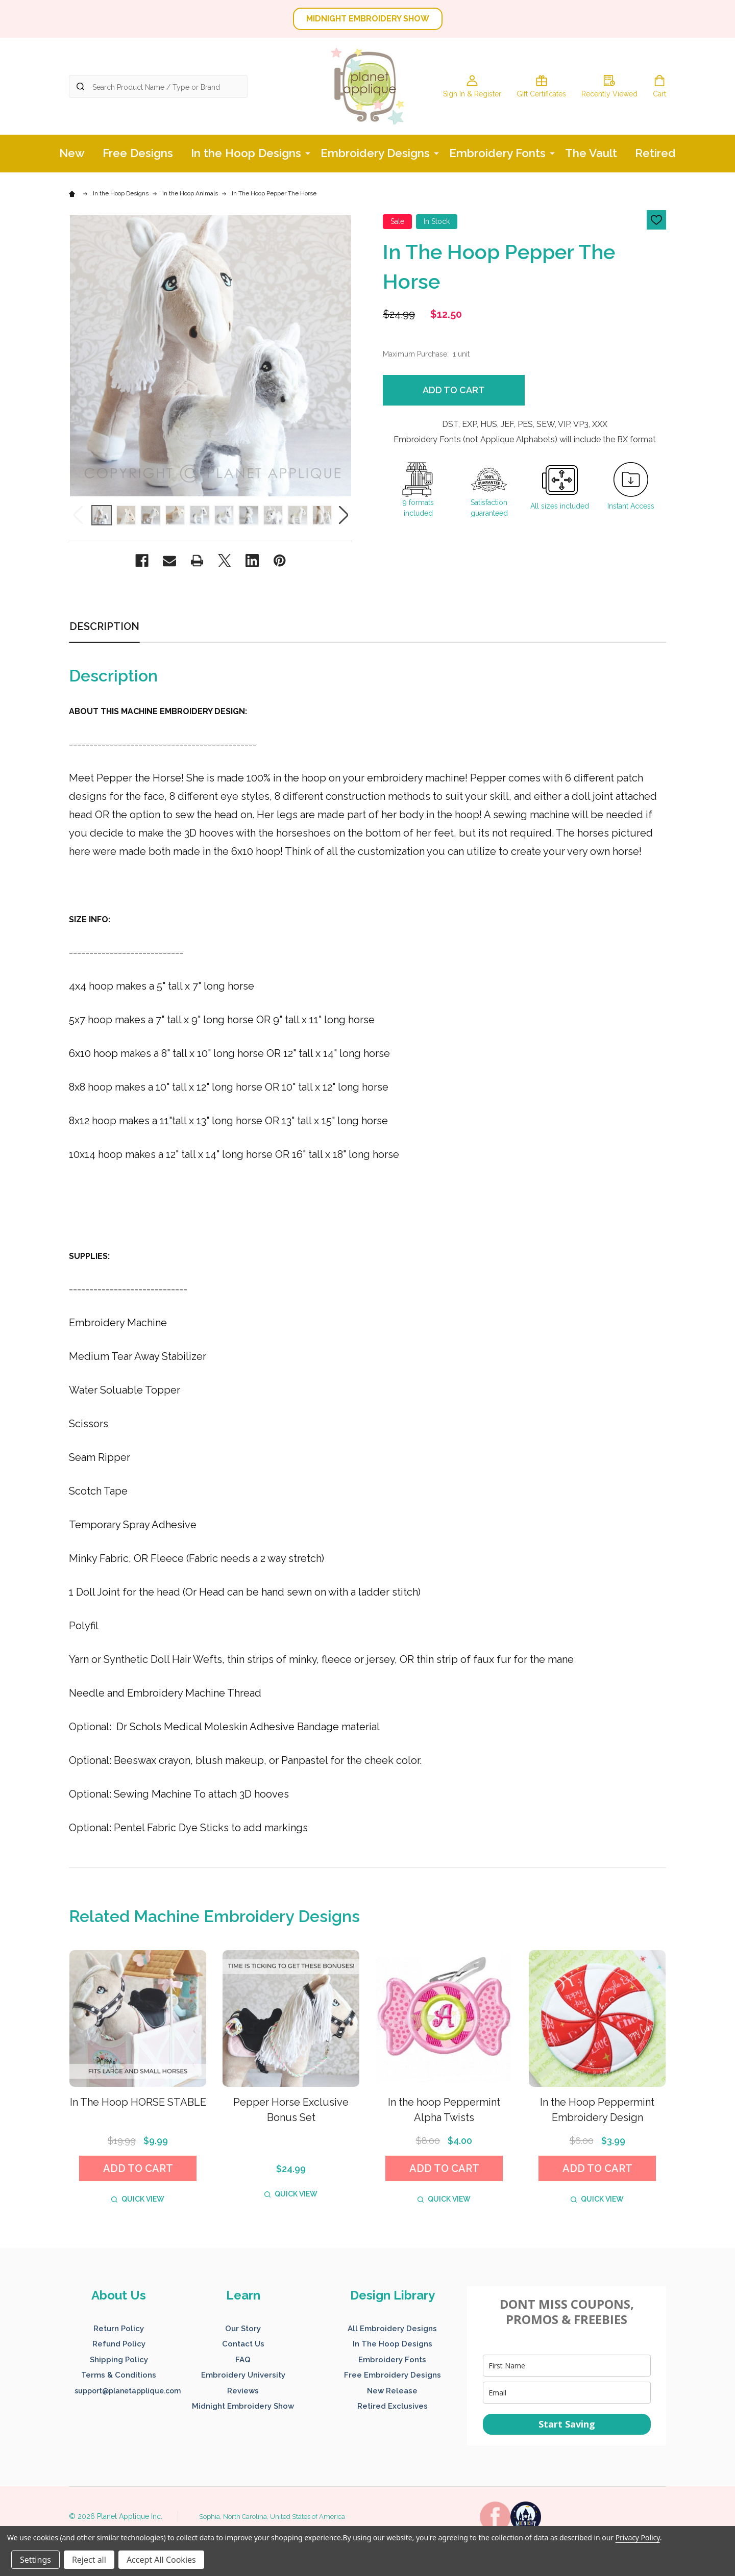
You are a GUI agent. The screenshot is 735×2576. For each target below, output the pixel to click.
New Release (392, 2390)
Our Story (243, 2328)
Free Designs (138, 153)
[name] (567, 2366)
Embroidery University (243, 2375)
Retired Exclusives (392, 2406)
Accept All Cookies (161, 2559)
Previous (78, 515)
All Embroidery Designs (392, 2328)
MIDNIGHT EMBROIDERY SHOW (367, 18)
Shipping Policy (119, 2359)
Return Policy (118, 2328)
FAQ (243, 2359)
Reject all (89, 2559)
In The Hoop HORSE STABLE (138, 2102)
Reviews (243, 2390)
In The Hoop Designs (392, 2343)
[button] (368, 19)
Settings (35, 2559)
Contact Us (243, 2343)
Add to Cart (454, 390)
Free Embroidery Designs (392, 2375)
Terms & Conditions (118, 2375)
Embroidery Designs (375, 153)
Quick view (137, 2199)
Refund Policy (118, 2343)
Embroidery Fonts (497, 153)
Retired (655, 153)
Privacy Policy (638, 2537)
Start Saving (566, 2424)
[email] (567, 2393)
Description (104, 626)
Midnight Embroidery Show (243, 2406)
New (72, 153)
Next (343, 515)
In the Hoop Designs (246, 153)
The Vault (591, 153)
